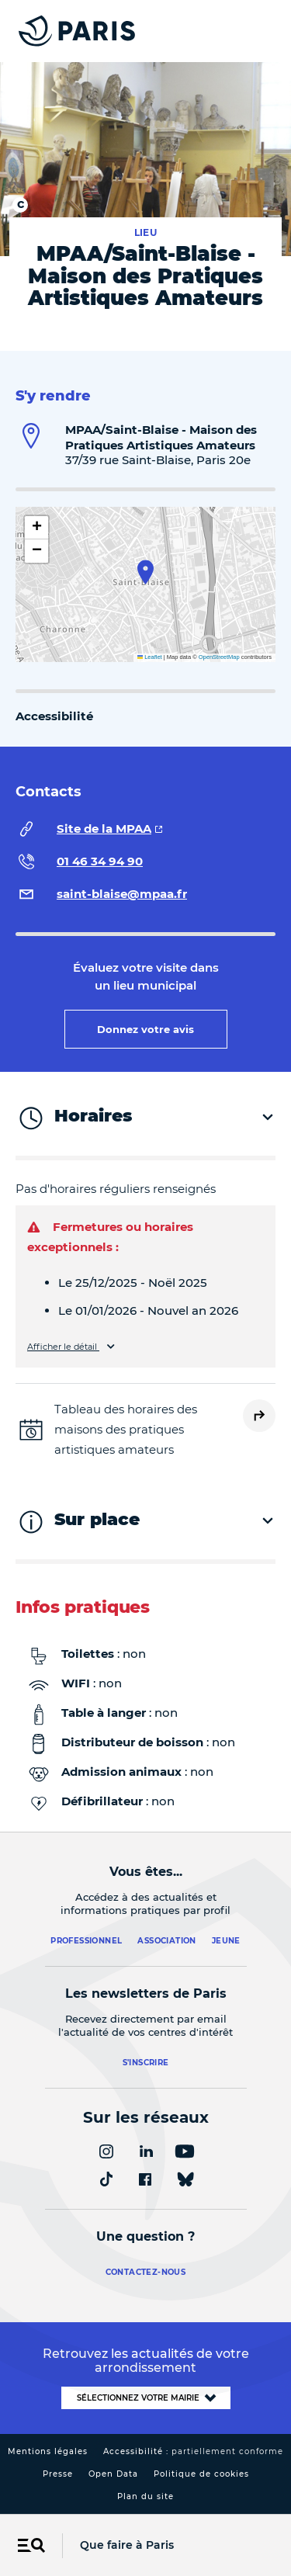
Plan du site (145, 2496)
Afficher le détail (63, 1347)
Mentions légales (48, 2451)
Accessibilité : (193, 2451)
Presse (58, 2474)
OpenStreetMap (219, 657)
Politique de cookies (201, 2474)
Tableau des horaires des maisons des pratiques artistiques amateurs (125, 1429)
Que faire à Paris (127, 2545)
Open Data (113, 2474)
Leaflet (149, 657)
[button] (145, 572)
